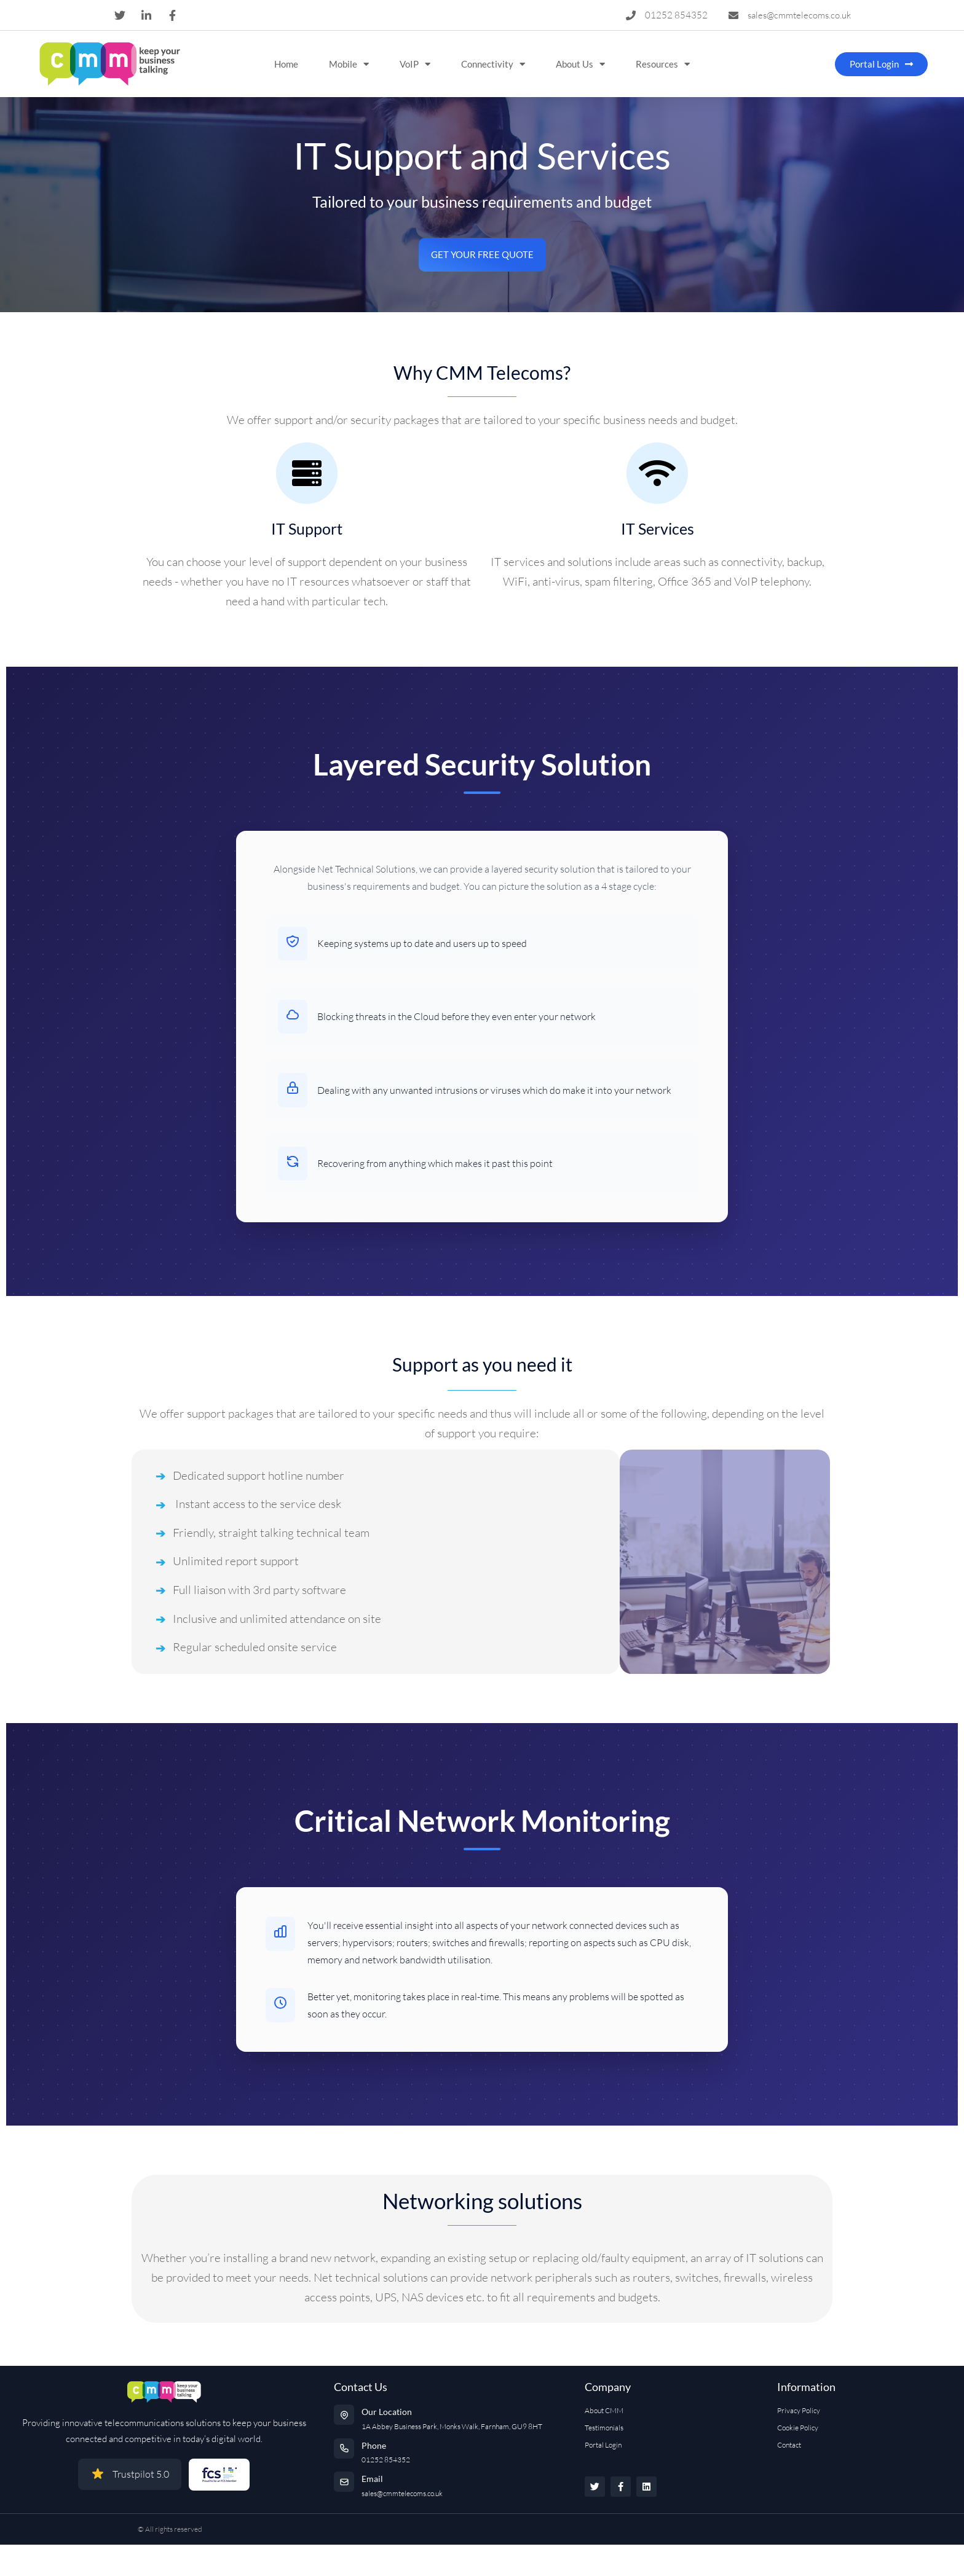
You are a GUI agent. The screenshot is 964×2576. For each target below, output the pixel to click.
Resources (663, 64)
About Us (580, 64)
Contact (789, 2444)
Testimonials (604, 2427)
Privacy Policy (798, 2410)
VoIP (415, 64)
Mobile (349, 64)
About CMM (604, 2410)
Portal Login (603, 2444)
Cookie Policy (797, 2427)
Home (286, 63)
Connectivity (493, 64)
